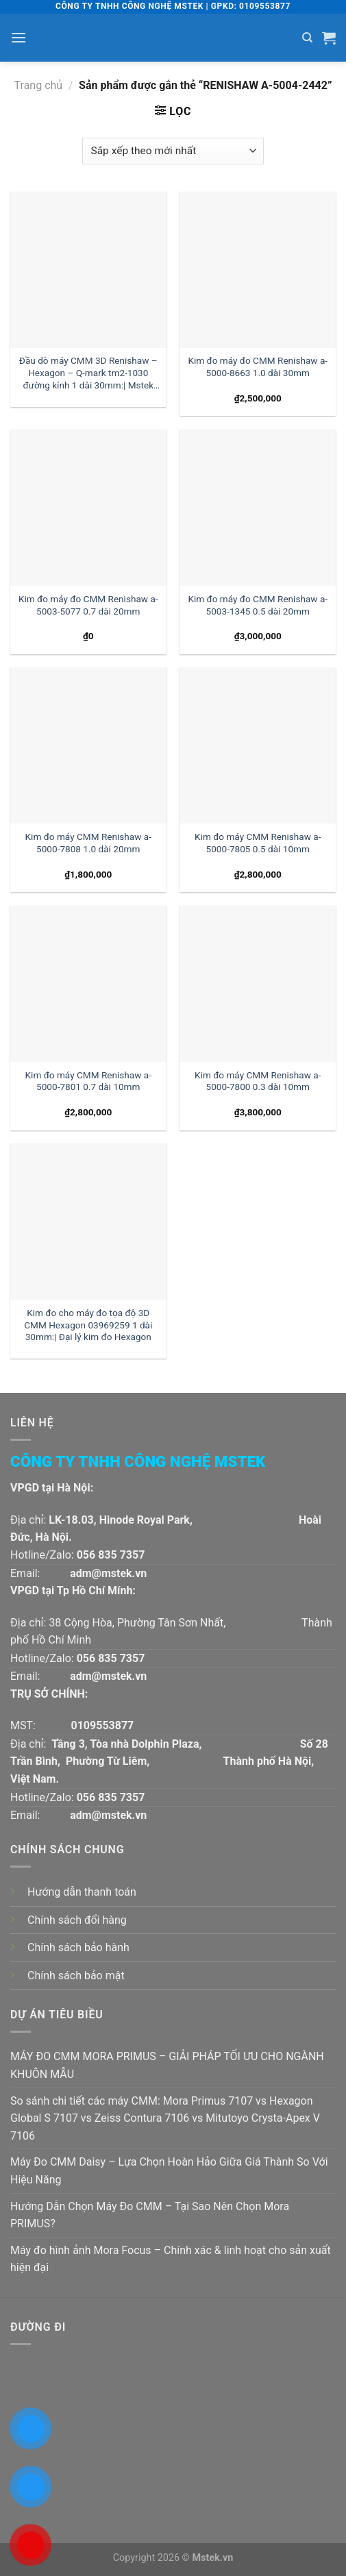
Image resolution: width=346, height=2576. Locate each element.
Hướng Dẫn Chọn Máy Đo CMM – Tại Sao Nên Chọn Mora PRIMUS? (149, 2215)
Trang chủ (38, 85)
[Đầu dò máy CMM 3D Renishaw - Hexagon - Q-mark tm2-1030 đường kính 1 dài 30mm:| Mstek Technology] (88, 270)
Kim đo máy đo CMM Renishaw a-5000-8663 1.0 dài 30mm (258, 366)
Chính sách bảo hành (78, 1947)
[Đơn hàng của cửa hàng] (173, 151)
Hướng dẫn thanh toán (81, 1891)
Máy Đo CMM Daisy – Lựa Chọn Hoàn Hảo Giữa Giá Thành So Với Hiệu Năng (169, 2170)
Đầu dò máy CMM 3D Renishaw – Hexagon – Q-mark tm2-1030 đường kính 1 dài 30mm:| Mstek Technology (88, 374)
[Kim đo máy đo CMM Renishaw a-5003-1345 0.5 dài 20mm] (258, 508)
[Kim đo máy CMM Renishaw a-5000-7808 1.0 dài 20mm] (88, 745)
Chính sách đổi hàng (77, 1920)
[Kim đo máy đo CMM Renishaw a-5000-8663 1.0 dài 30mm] (258, 270)
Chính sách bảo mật (76, 1975)
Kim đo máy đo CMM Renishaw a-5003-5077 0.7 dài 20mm (88, 605)
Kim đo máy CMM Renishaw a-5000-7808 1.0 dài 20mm (88, 842)
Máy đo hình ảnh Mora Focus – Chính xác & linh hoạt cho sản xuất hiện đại (170, 2259)
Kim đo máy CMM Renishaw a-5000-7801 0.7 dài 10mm (88, 1081)
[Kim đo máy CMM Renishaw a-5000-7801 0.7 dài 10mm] (88, 984)
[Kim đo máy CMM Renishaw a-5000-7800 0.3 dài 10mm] (258, 984)
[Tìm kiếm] (307, 38)
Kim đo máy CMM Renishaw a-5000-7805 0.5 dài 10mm (258, 842)
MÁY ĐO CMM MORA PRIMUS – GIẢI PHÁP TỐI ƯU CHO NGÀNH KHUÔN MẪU (167, 2065)
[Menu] (18, 37)
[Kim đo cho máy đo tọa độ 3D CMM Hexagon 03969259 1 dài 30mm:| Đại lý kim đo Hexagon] (88, 1221)
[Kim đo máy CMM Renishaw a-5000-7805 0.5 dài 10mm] (258, 745)
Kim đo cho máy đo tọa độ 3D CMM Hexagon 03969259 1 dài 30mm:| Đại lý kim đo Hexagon (88, 1324)
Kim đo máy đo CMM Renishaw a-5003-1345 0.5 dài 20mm (258, 605)
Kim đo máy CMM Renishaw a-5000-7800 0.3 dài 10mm (258, 1081)
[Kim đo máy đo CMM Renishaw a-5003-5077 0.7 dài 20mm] (88, 508)
